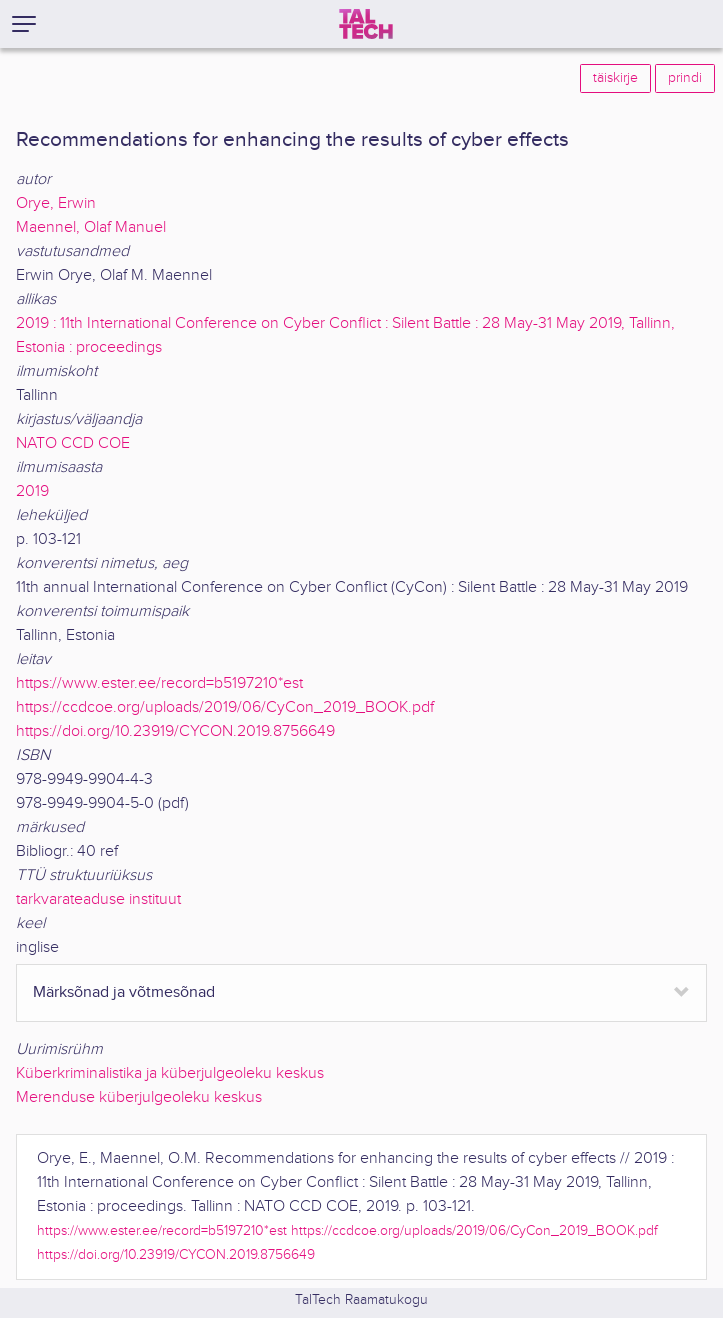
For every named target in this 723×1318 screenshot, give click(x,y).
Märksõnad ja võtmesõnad (124, 992)
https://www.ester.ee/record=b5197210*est (159, 683)
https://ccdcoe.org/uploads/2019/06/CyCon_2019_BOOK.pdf (225, 707)
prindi (685, 78)
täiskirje (615, 78)
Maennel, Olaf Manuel (91, 227)
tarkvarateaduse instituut (98, 899)
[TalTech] (366, 24)
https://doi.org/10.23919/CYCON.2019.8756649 (175, 731)
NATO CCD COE (73, 443)
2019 (32, 491)
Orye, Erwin (56, 203)
